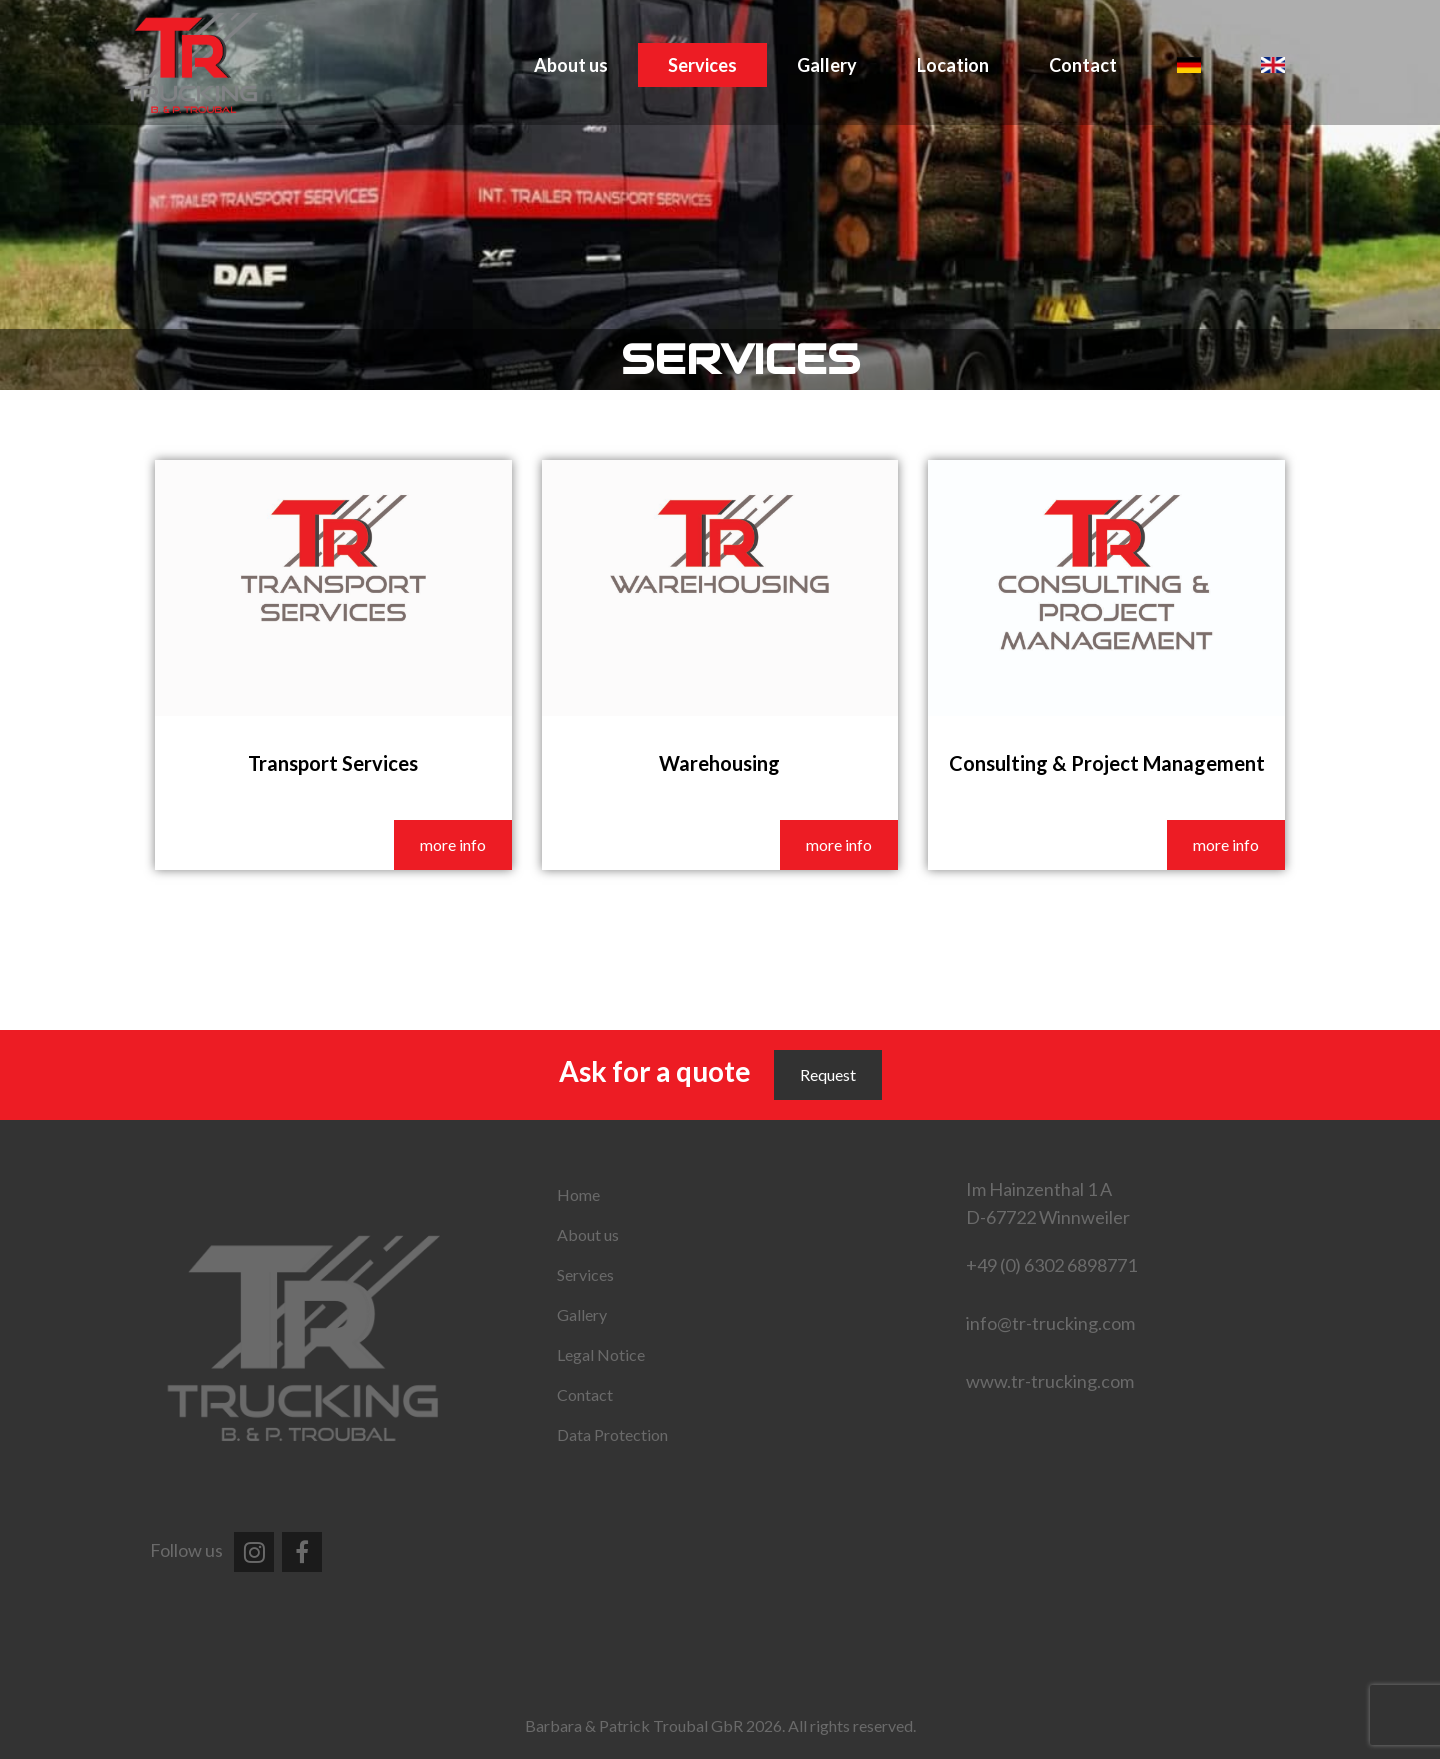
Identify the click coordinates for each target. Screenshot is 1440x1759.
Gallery (827, 65)
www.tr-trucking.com (1050, 1381)
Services (702, 65)
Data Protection (612, 1434)
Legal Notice (601, 1354)
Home (578, 1194)
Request (828, 1074)
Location (953, 65)
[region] (720, 195)
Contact (1083, 65)
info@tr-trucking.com (1050, 1323)
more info (453, 844)
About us (571, 65)
